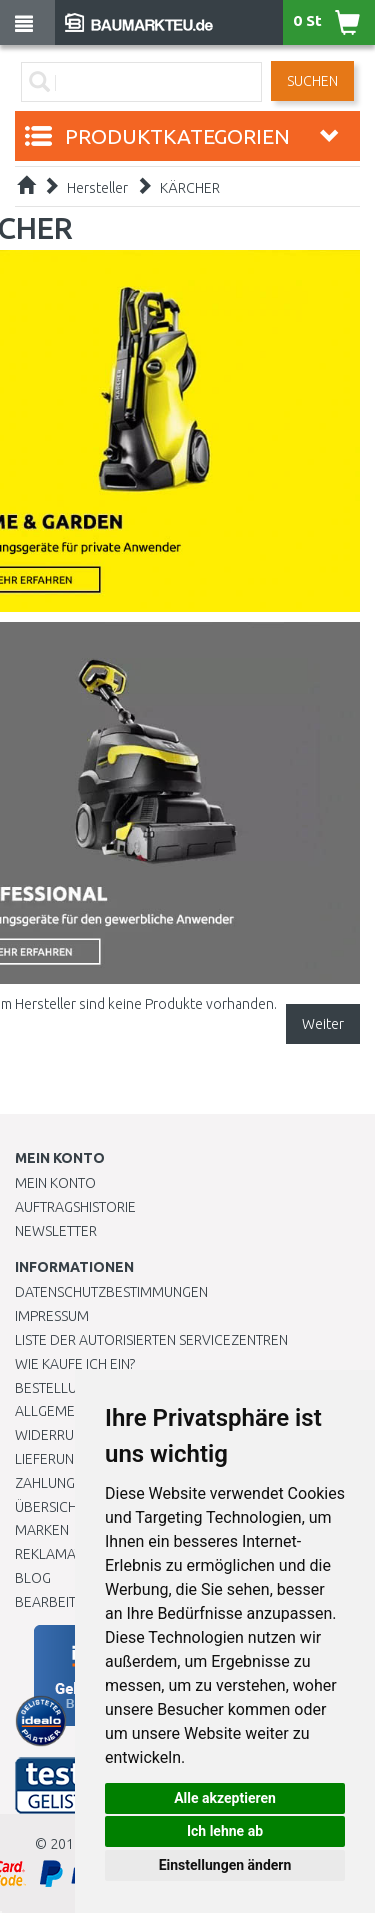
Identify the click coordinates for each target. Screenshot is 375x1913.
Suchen (312, 81)
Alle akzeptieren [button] (225, 1798)
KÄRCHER (190, 188)
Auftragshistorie (75, 1207)
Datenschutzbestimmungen (111, 1292)
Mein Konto (55, 1183)
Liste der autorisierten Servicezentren (151, 1340)
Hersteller (97, 188)
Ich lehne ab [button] (225, 1831)
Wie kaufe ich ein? (75, 1364)
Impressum (52, 1316)
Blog (33, 1578)
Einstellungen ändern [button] (225, 1865)
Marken (42, 1530)
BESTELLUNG (55, 1388)
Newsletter (56, 1231)
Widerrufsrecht (72, 1435)
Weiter (323, 1024)
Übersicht (49, 1507)
